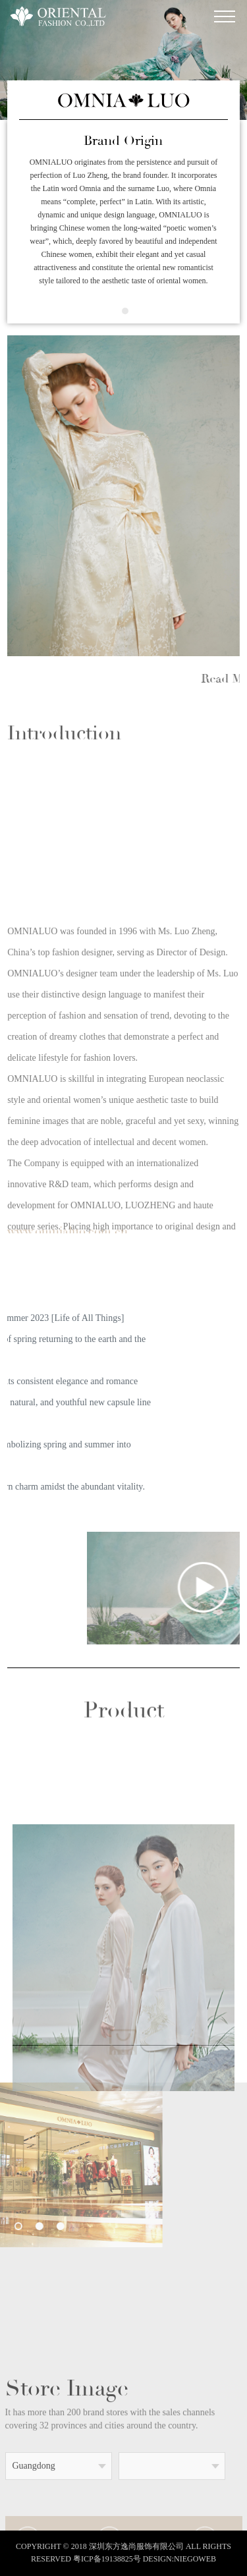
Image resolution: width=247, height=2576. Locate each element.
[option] (123, 495)
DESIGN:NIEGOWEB (179, 2558)
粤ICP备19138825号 (107, 2558)
